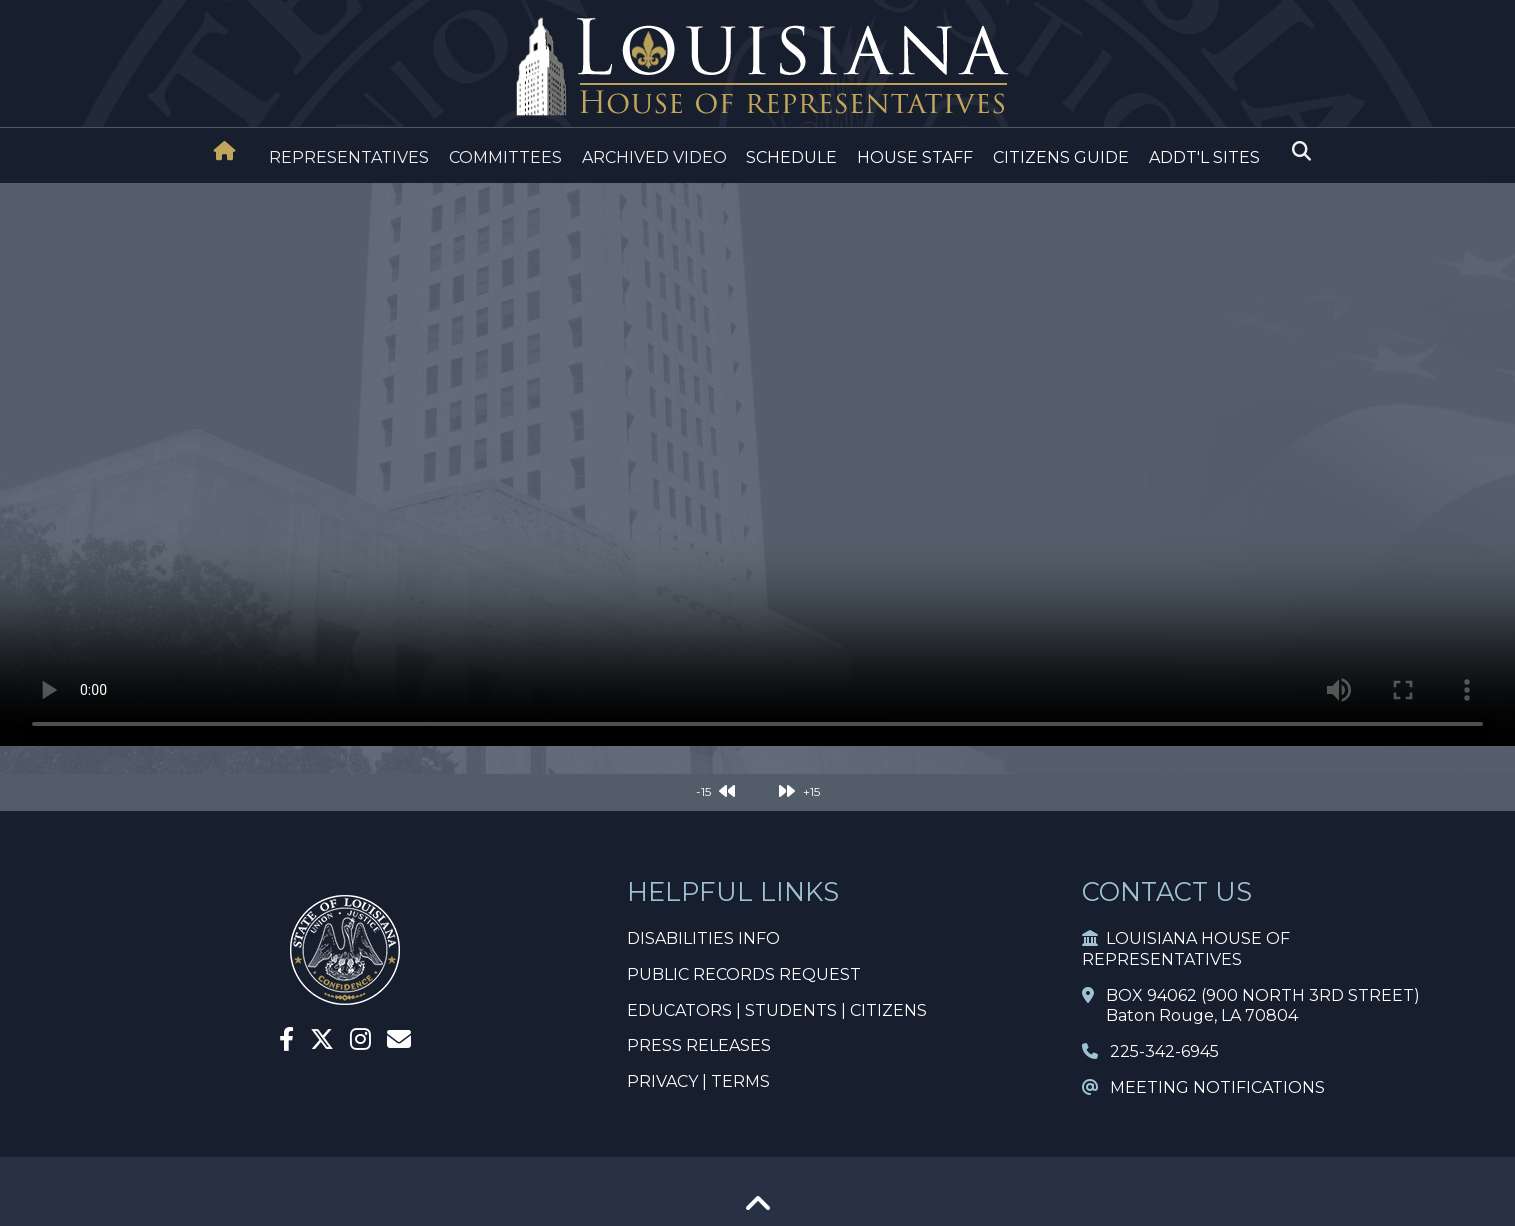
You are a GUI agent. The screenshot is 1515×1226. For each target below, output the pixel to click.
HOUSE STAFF (915, 157)
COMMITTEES (505, 157)
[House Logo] (757, 67)
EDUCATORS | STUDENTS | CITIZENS (777, 1010)
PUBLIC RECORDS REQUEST (744, 974)
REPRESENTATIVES (349, 157)
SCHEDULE (791, 157)
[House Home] (225, 151)
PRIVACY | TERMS (698, 1081)
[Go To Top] (758, 1210)
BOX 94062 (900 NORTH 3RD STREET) (1251, 995)
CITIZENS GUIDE (1061, 157)
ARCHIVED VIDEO (654, 157)
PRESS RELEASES (699, 1045)
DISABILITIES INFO (703, 938)
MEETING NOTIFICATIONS (1203, 1087)
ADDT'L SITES (1204, 157)
